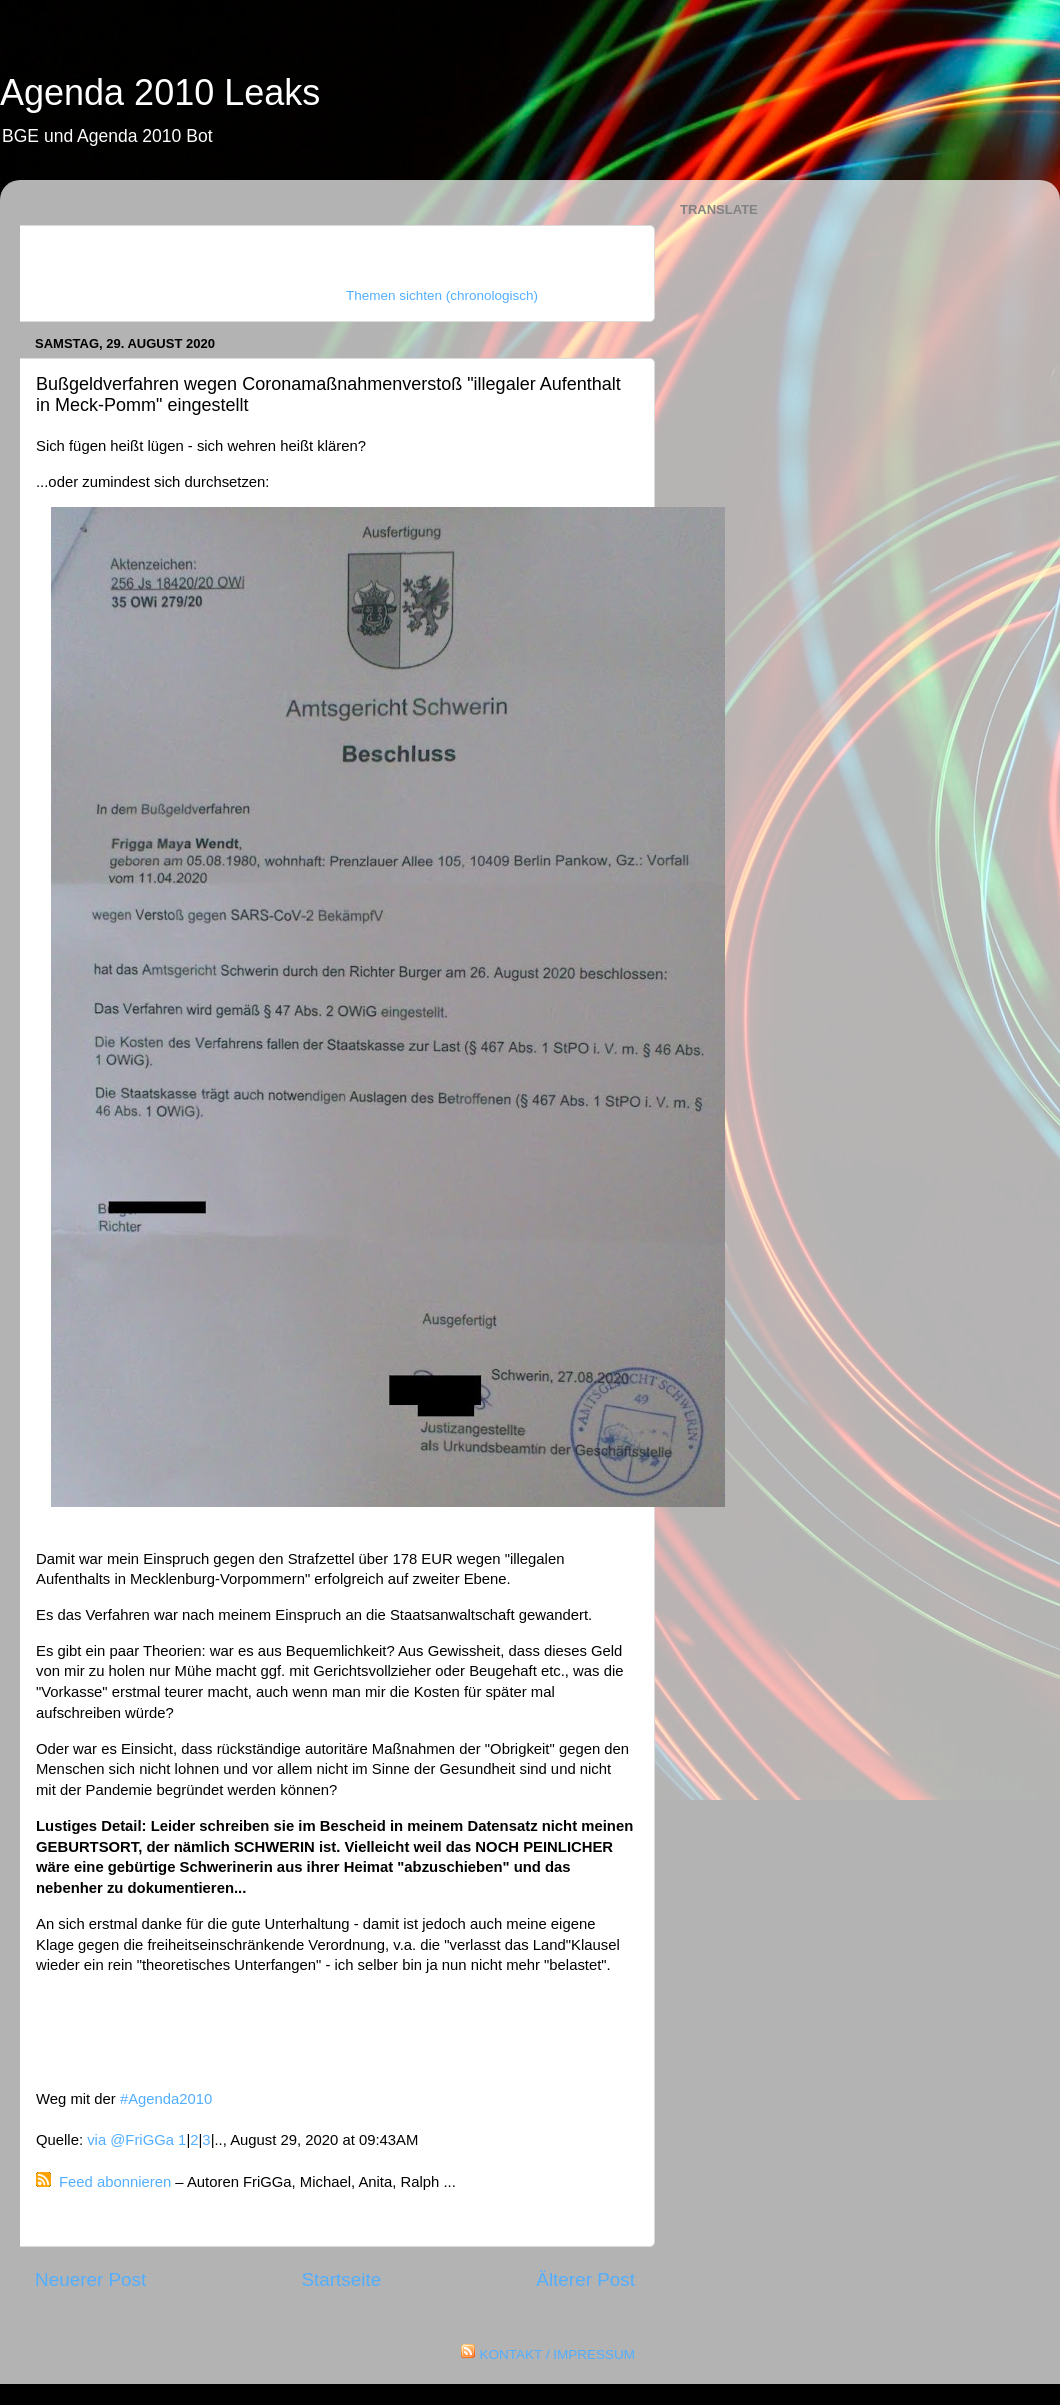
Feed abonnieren (115, 2182)
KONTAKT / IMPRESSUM (557, 2354)
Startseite (341, 2279)
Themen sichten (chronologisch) (442, 295)
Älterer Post (585, 2279)
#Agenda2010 (166, 2099)
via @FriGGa (130, 2140)
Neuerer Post (90, 2279)
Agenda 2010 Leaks (160, 92)
